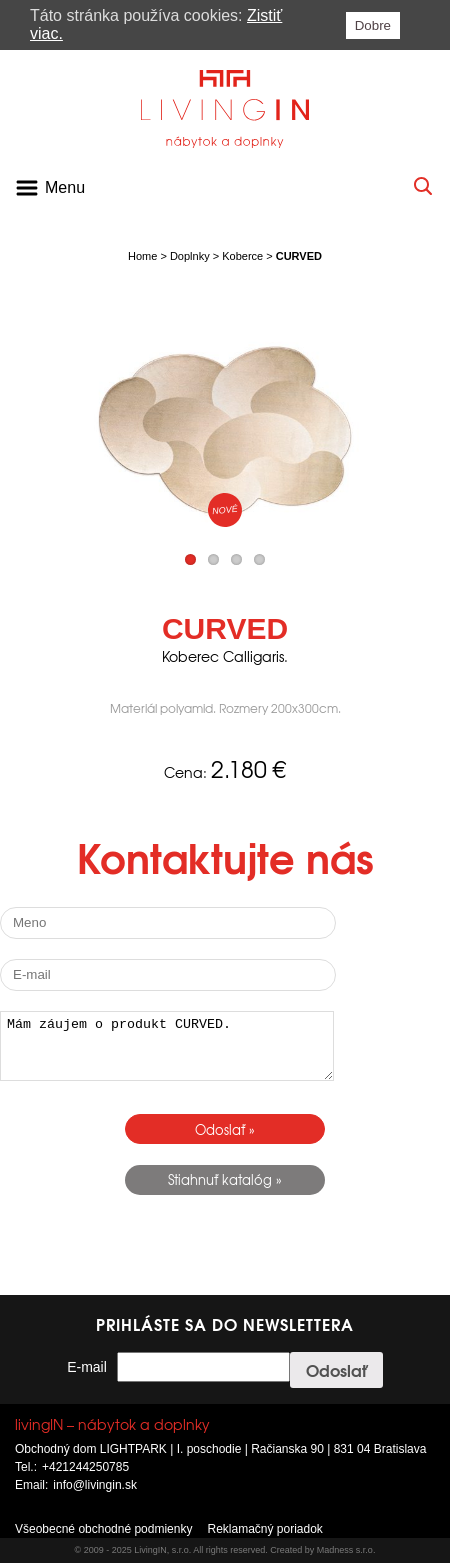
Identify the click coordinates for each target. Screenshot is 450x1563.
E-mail (87, 1367)
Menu (65, 187)
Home (142, 256)
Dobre (373, 25)
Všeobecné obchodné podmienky (103, 1529)
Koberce (242, 256)
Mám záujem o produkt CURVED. (167, 1046)
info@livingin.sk (95, 1485)
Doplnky (190, 256)
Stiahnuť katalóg (220, 1179)
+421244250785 (85, 1467)
